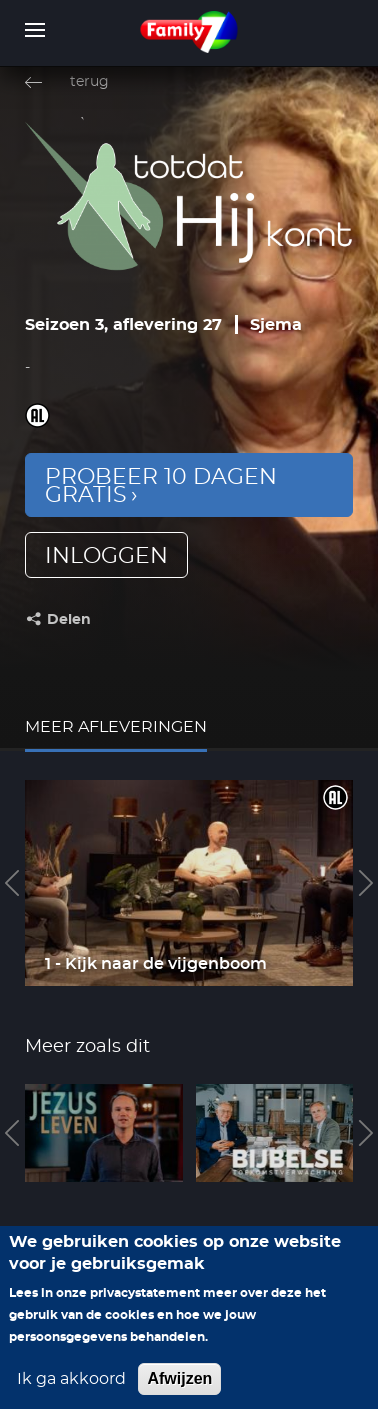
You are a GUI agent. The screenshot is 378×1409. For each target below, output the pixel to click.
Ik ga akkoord (71, 1396)
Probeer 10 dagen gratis (161, 486)
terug (89, 82)
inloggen (106, 556)
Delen (69, 620)
